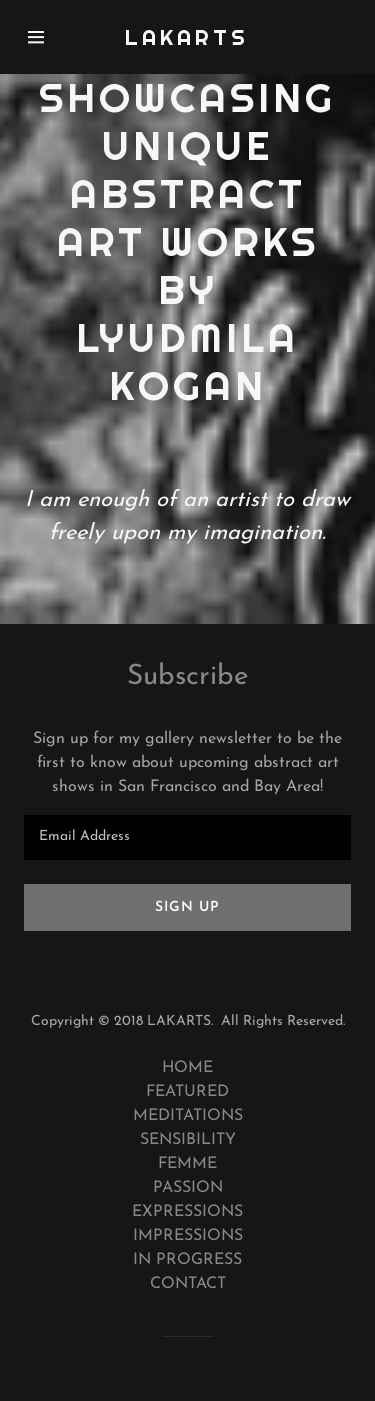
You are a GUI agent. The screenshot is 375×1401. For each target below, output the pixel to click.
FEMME (187, 1164)
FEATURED (187, 1092)
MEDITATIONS (188, 1116)
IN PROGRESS (187, 1260)
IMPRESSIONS (188, 1236)
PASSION (188, 1188)
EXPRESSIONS (187, 1212)
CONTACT (188, 1284)
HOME (187, 1068)
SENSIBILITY (188, 1140)
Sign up (187, 907)
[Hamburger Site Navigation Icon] (44, 37)
